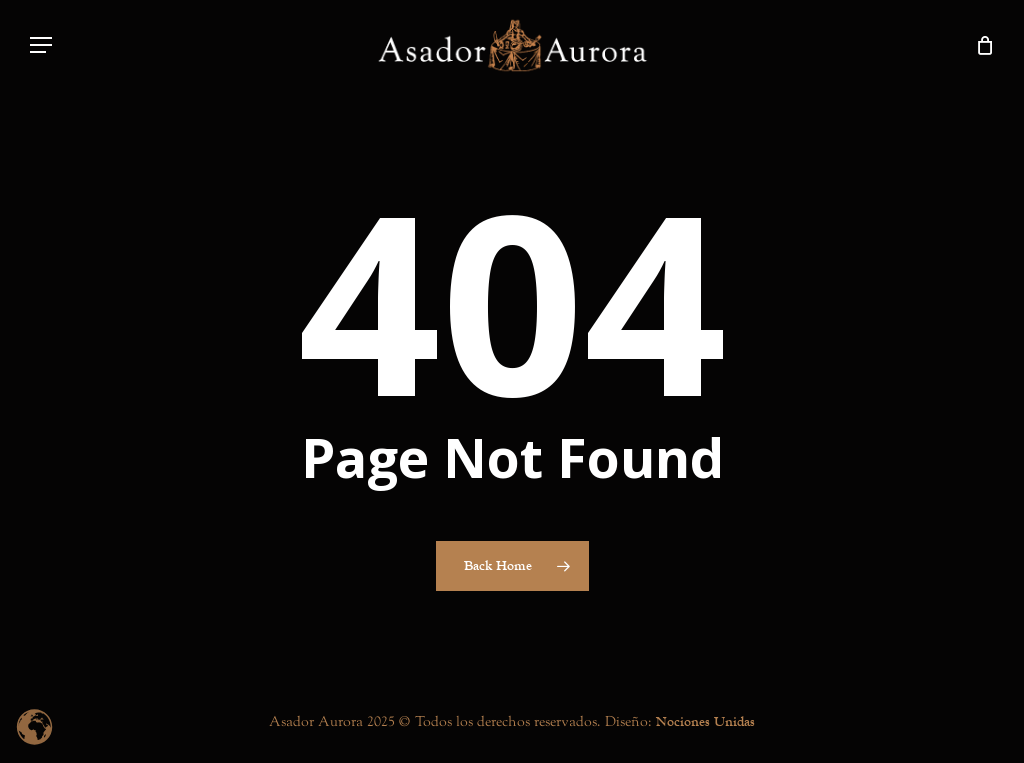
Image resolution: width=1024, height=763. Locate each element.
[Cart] (985, 45)
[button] (40, 45)
